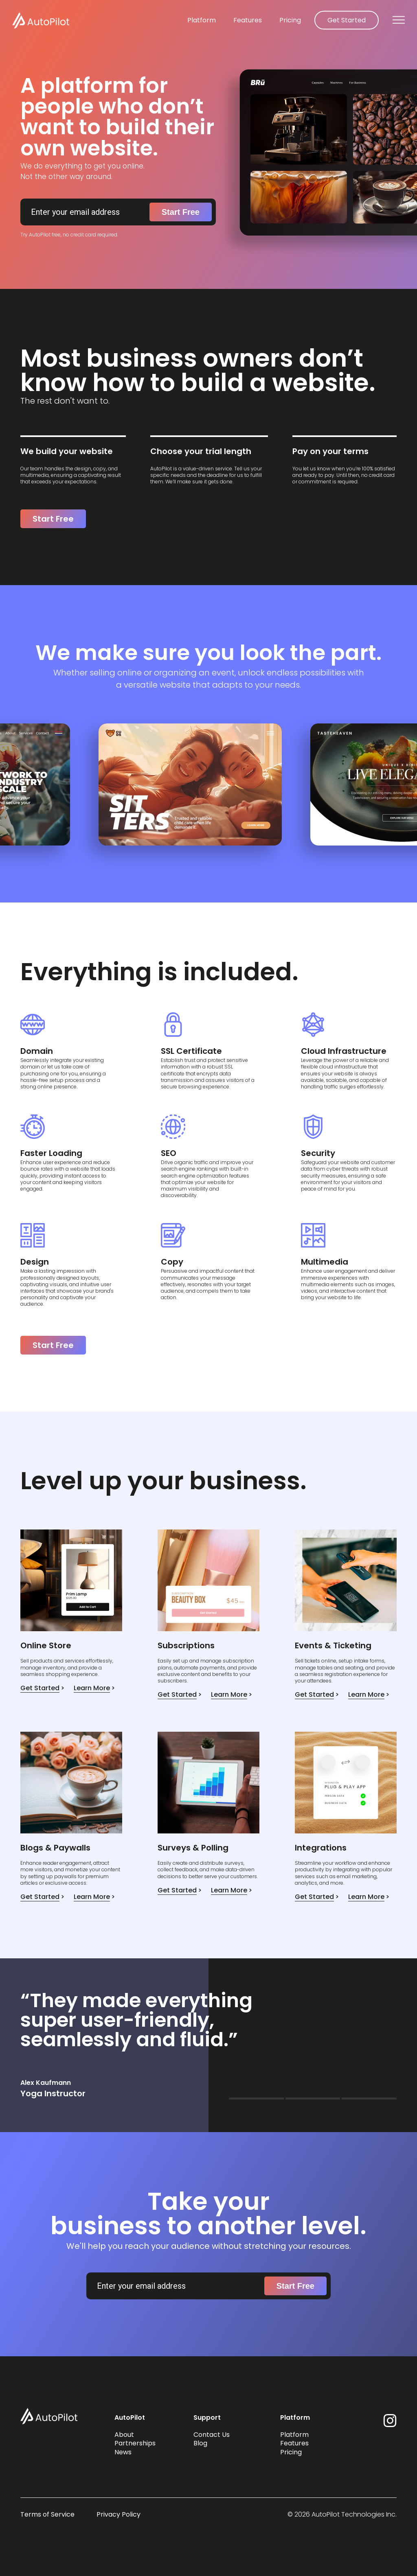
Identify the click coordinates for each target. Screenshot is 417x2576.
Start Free (181, 212)
